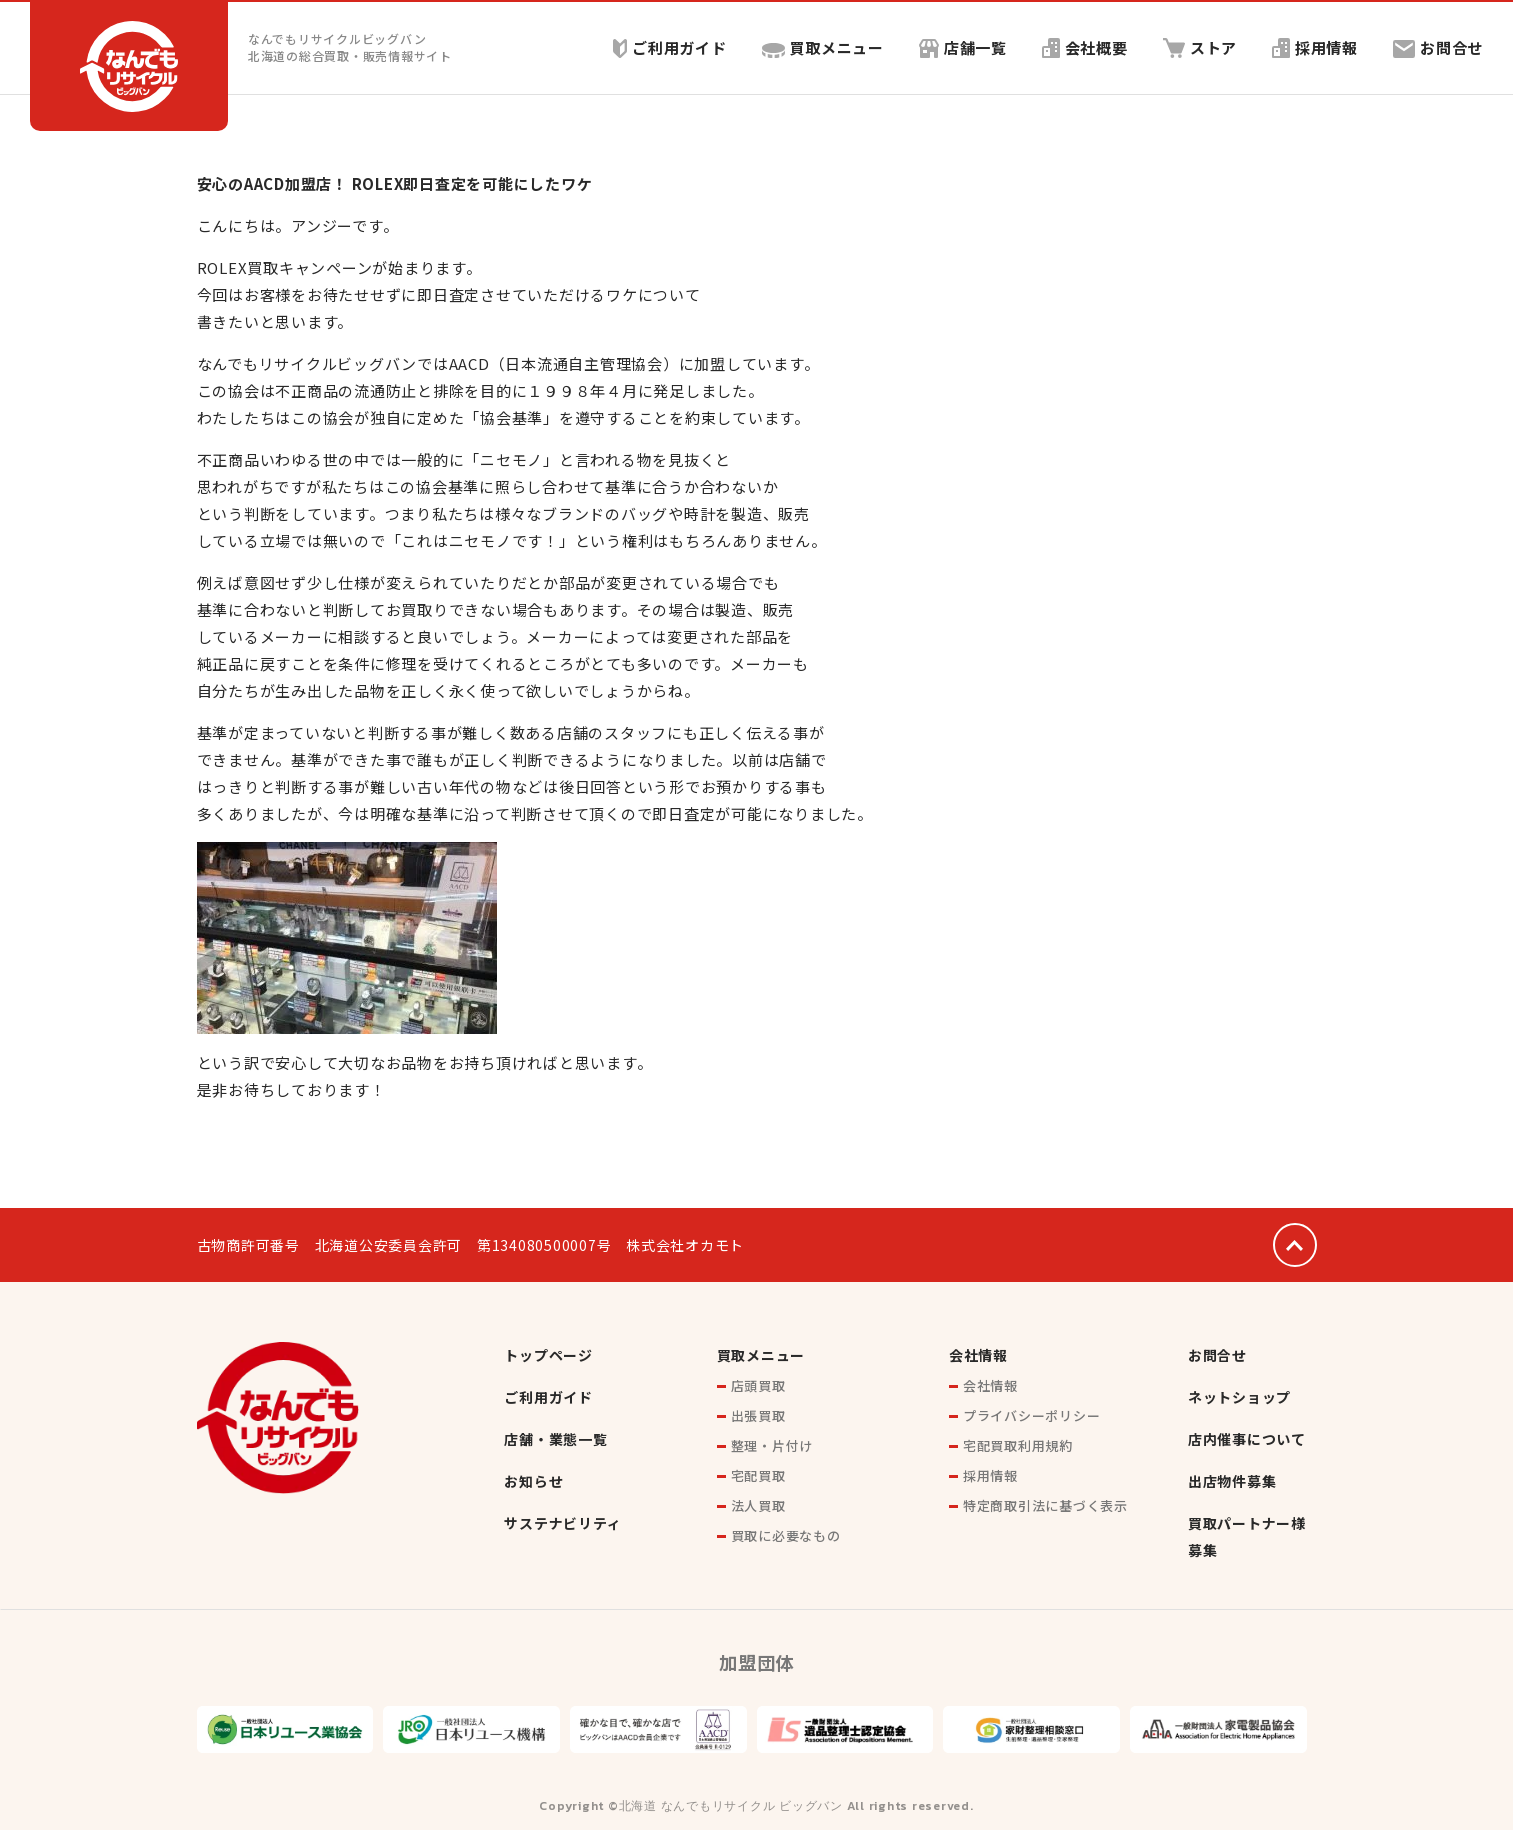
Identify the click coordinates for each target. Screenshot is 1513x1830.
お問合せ (1438, 47)
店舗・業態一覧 (555, 1439)
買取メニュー (822, 47)
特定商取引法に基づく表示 (1045, 1505)
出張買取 (758, 1415)
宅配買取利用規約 (1018, 1445)
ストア (1199, 47)
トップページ (548, 1355)
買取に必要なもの (786, 1535)
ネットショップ (1239, 1397)
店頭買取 (758, 1385)
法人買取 (758, 1505)
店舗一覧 (962, 47)
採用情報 (1315, 47)
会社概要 (1084, 47)
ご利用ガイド (669, 47)
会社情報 (978, 1355)
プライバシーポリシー (1032, 1415)
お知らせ (533, 1481)
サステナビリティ (562, 1523)
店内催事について (1247, 1439)
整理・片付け (772, 1445)
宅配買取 (758, 1475)
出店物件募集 (1232, 1481)
